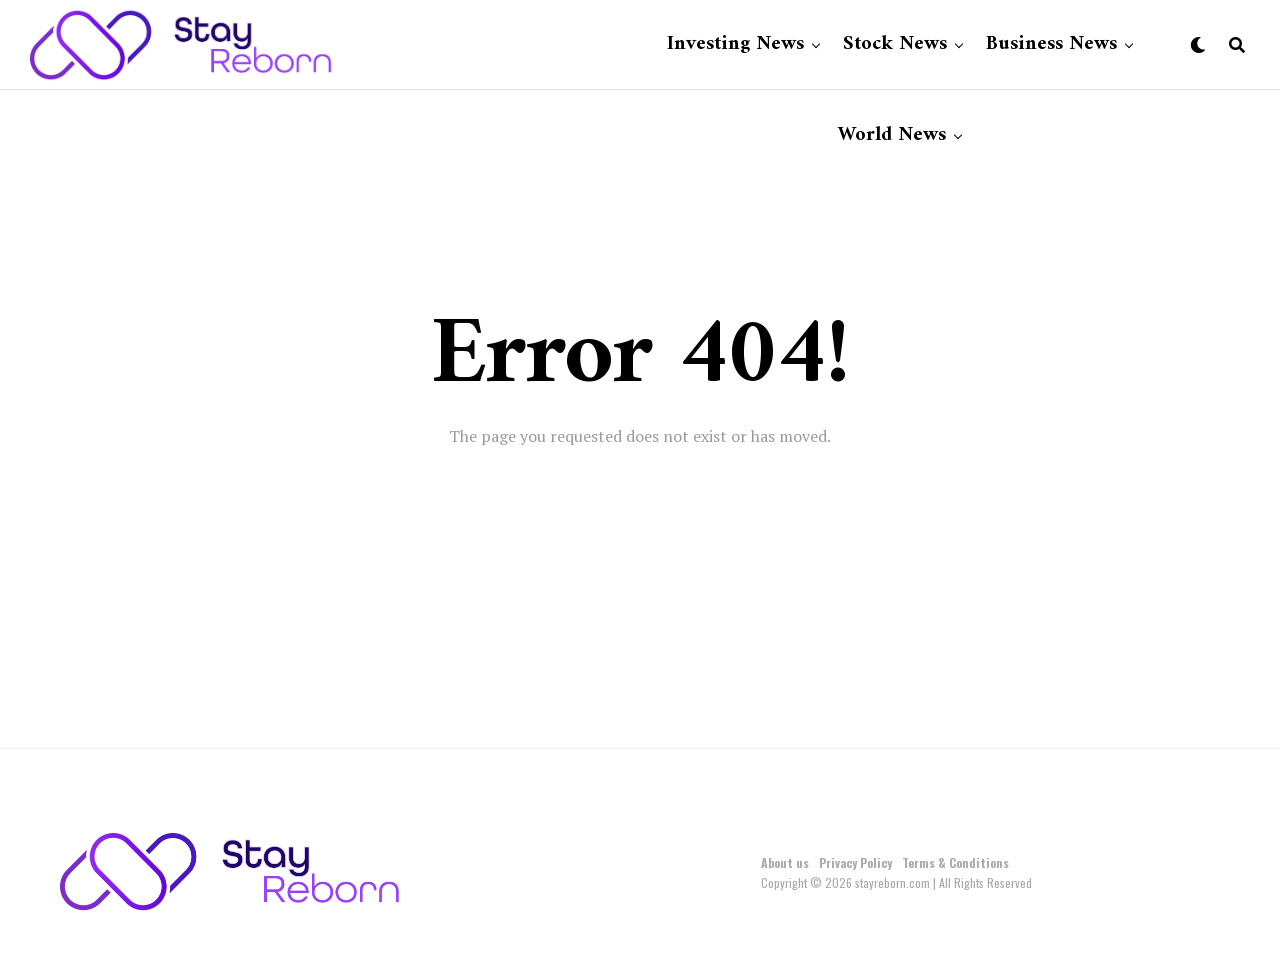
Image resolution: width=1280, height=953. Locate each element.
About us (785, 862)
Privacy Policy (855, 862)
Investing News (735, 44)
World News (892, 135)
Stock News (895, 44)
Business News (1051, 44)
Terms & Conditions (955, 862)
